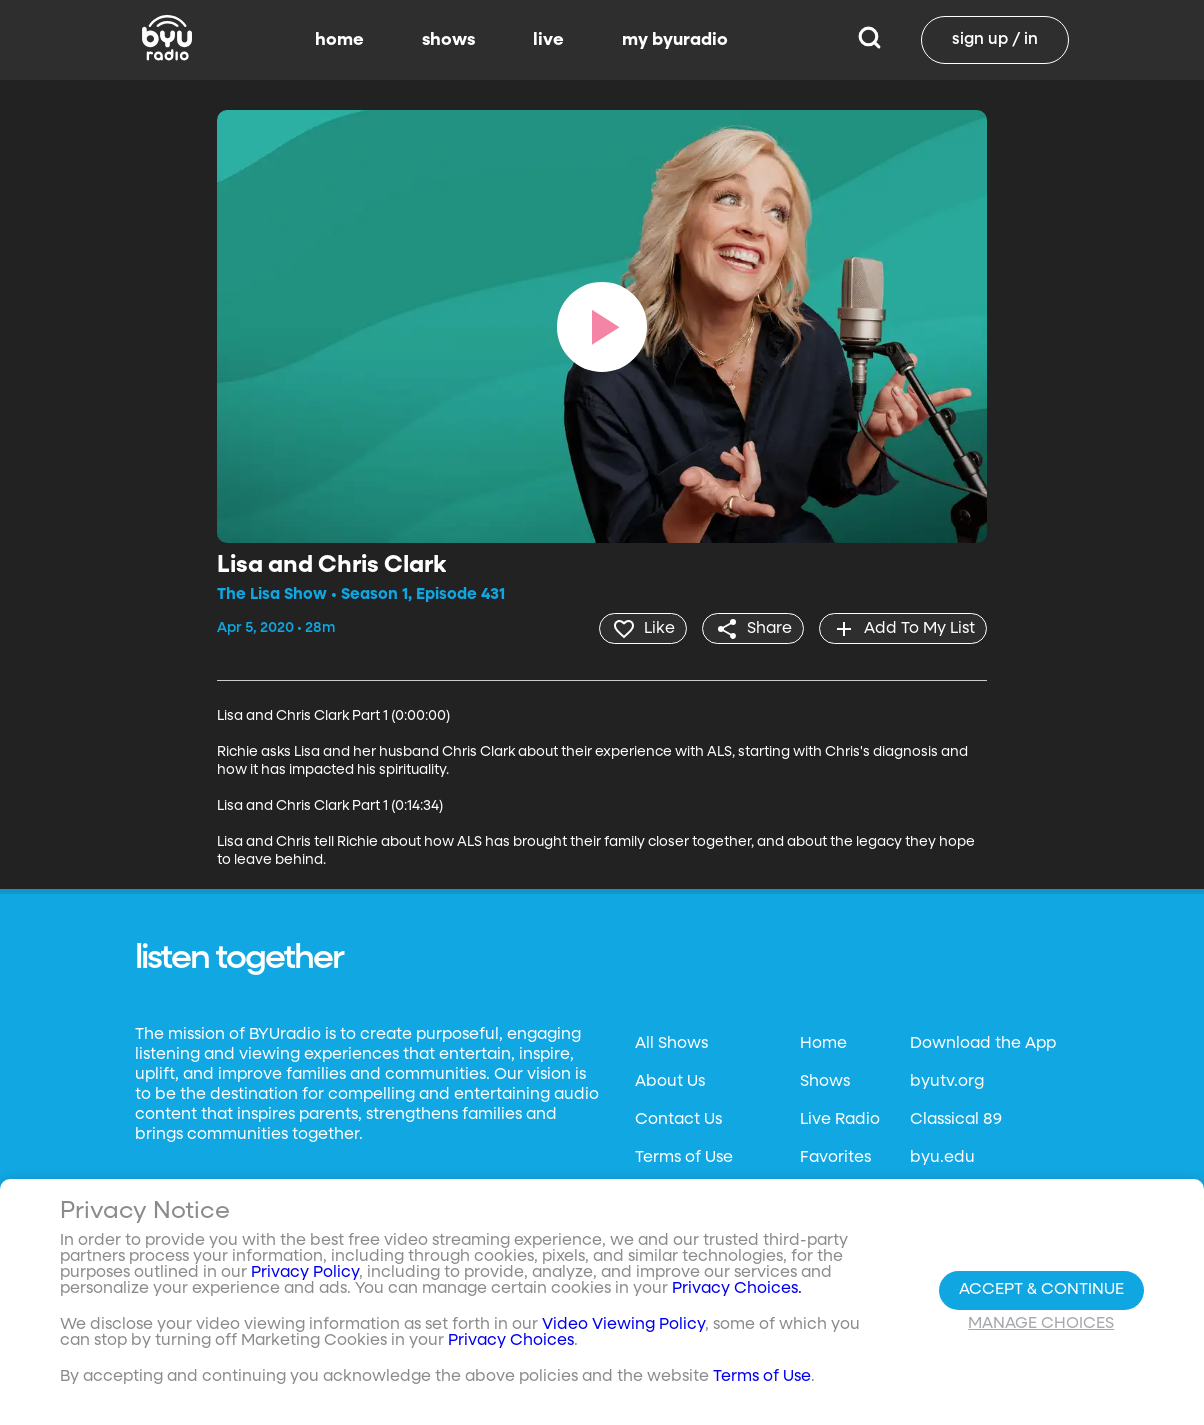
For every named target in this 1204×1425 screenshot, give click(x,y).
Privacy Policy (305, 1273)
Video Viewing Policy (623, 1325)
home (339, 40)
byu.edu (942, 1158)
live (548, 40)
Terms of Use (684, 1158)
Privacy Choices (511, 1341)
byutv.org (947, 1082)
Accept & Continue (1041, 1290)
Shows (825, 1082)
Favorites (835, 1158)
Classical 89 (956, 1120)
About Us (670, 1082)
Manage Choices (1041, 1324)
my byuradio (675, 40)
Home (823, 1044)
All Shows (671, 1044)
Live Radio (840, 1120)
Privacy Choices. (737, 1289)
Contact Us (678, 1120)
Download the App (983, 1044)
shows (448, 40)
